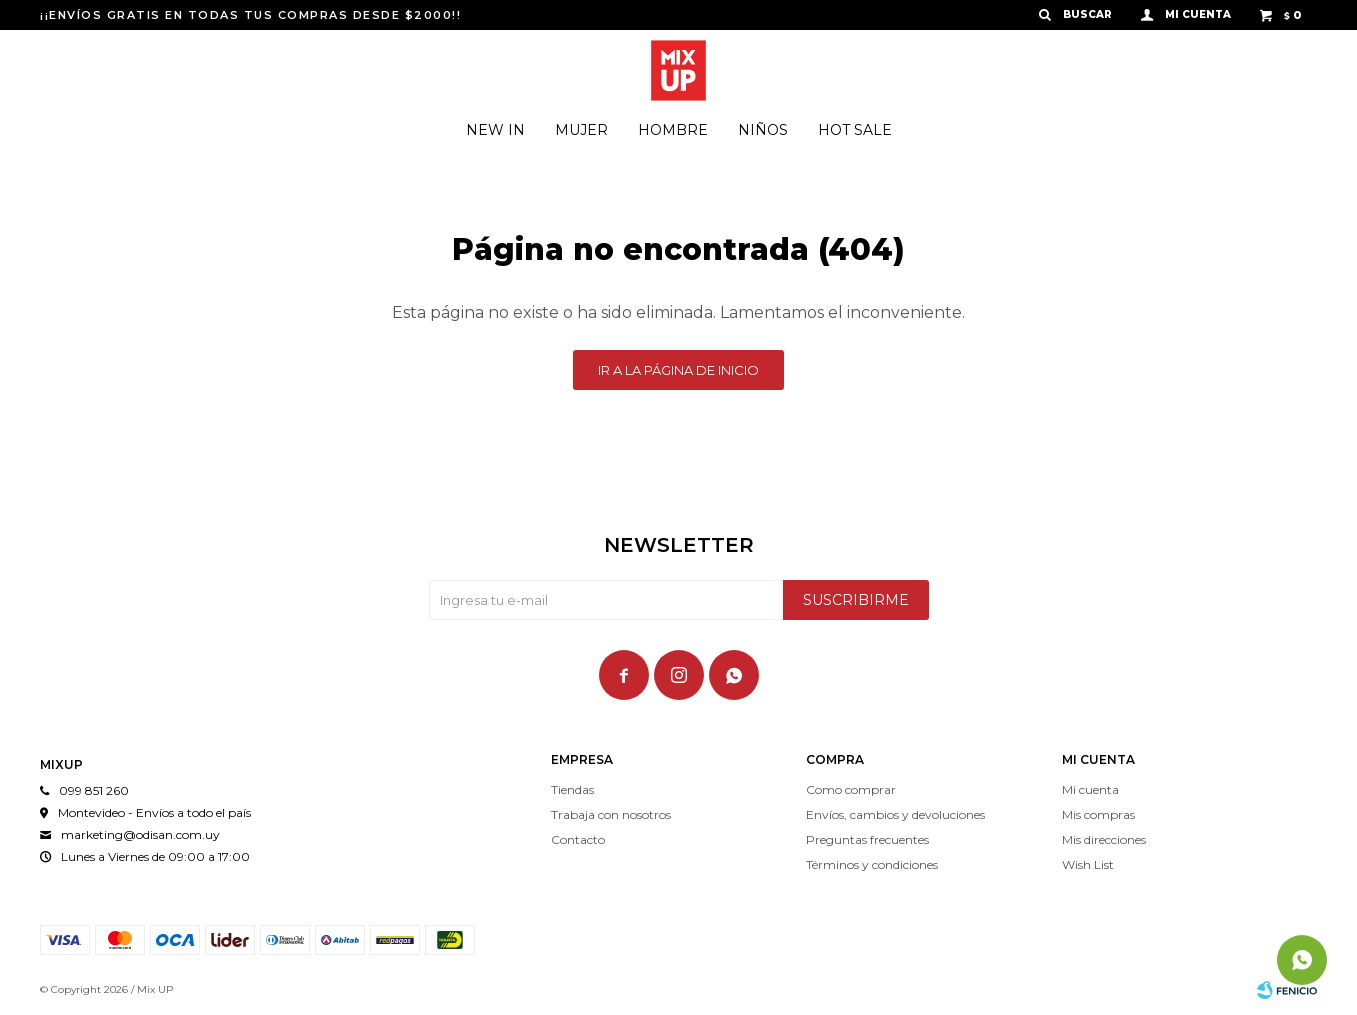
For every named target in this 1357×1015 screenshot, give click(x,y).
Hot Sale (855, 130)
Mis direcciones (1104, 839)
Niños (763, 130)
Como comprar (851, 789)
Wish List (1088, 864)
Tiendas (572, 789)
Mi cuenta (1090, 789)
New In (495, 130)
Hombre (673, 130)
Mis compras (1098, 814)
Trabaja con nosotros (611, 814)
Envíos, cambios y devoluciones (895, 814)
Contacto (578, 839)
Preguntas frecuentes (867, 839)
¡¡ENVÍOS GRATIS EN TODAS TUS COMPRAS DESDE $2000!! (250, 15)
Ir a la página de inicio (678, 370)
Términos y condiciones (872, 864)
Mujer (581, 130)
